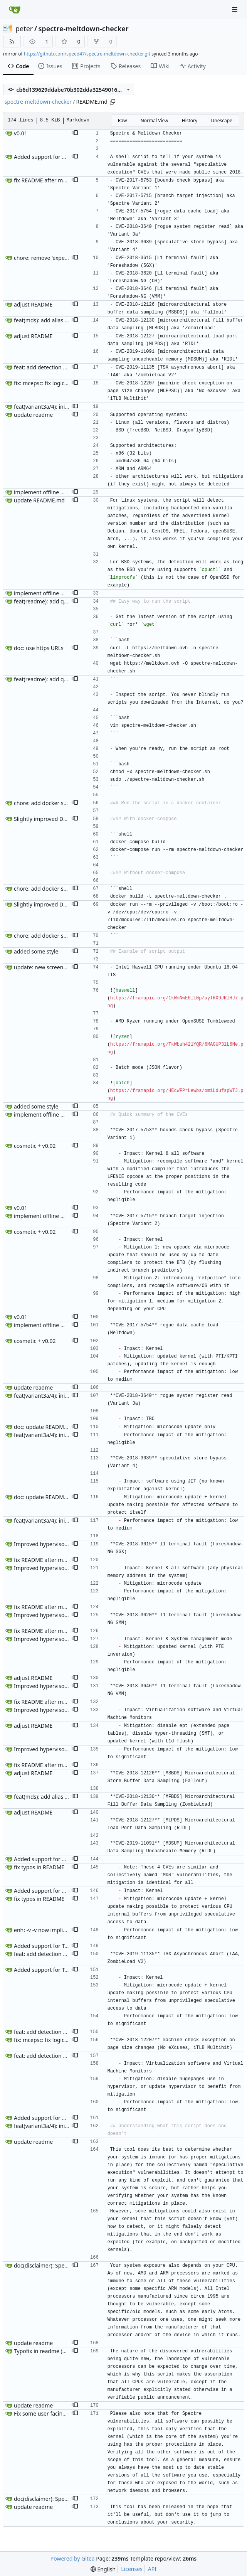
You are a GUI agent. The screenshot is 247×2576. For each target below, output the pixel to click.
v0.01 (20, 133)
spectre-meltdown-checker (84, 28)
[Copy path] (112, 101)
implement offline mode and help (56, 492)
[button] (75, 133)
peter (24, 28)
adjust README (33, 304)
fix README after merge (44, 180)
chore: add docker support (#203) (56, 803)
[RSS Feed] (12, 41)
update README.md (39, 500)
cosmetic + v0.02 (34, 1145)
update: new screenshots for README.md (66, 967)
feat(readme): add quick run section (59, 601)
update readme (33, 414)
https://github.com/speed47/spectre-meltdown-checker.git (87, 54)
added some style (36, 951)
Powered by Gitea (72, 2558)
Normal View (154, 120)
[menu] (103, 2569)
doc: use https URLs (39, 648)
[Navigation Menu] (235, 9)
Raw (122, 120)
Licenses (132, 2569)
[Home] (14, 10)
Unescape (221, 120)
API (152, 2569)
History (189, 120)
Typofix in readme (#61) (44, 2351)
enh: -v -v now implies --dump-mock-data (65, 1930)
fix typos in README (39, 1867)
